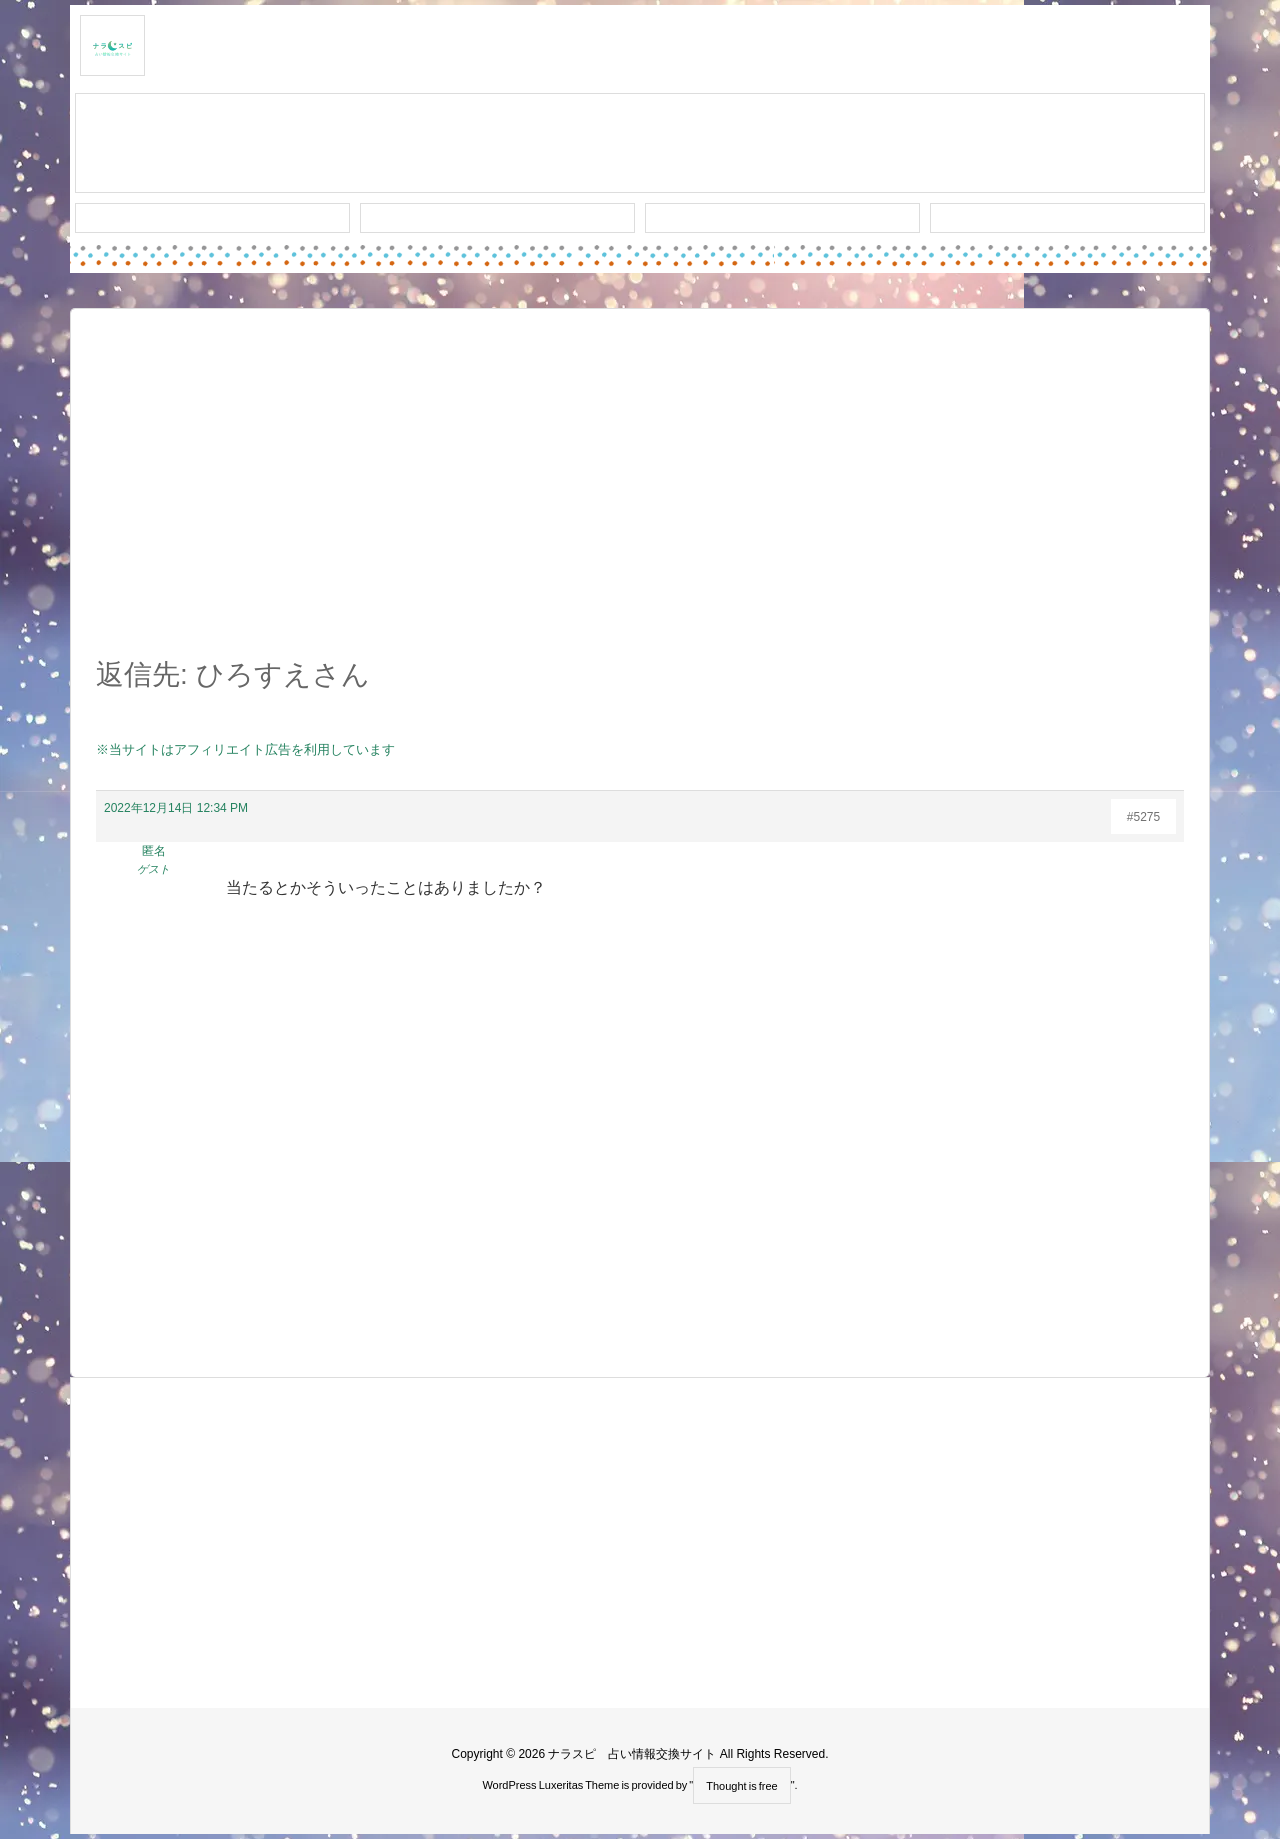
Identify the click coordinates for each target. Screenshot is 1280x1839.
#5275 (1143, 817)
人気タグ (783, 218)
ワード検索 (497, 218)
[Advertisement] (640, 494)
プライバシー (1068, 218)
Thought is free (741, 1786)
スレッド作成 (640, 144)
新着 (213, 218)
